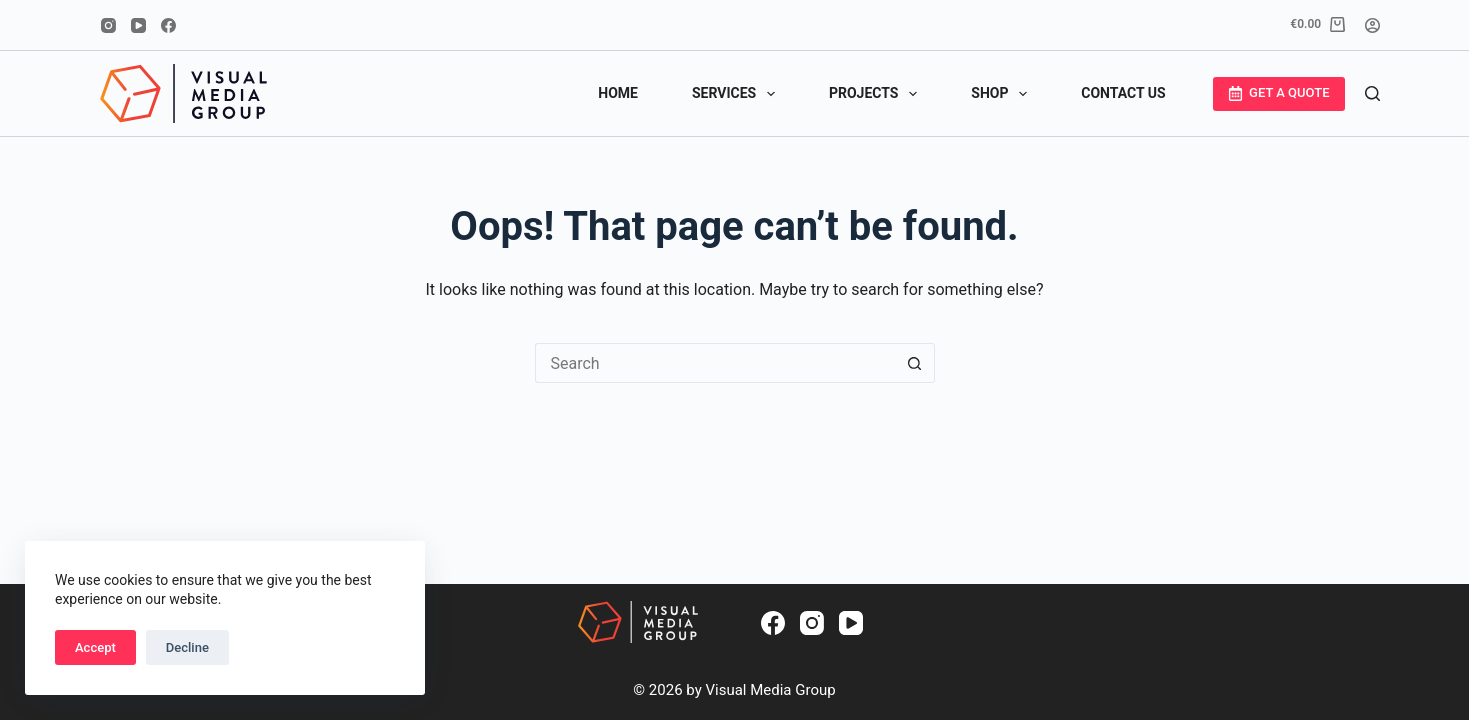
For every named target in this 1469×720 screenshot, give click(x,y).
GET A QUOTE (1279, 93)
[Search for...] (715, 363)
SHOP (1003, 94)
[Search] (1372, 93)
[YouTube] (138, 25)
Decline (187, 647)
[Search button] (915, 363)
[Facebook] (168, 25)
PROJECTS (877, 94)
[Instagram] (108, 25)
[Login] (1372, 25)
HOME (618, 93)
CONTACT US (1123, 93)
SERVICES (737, 94)
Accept (95, 647)
